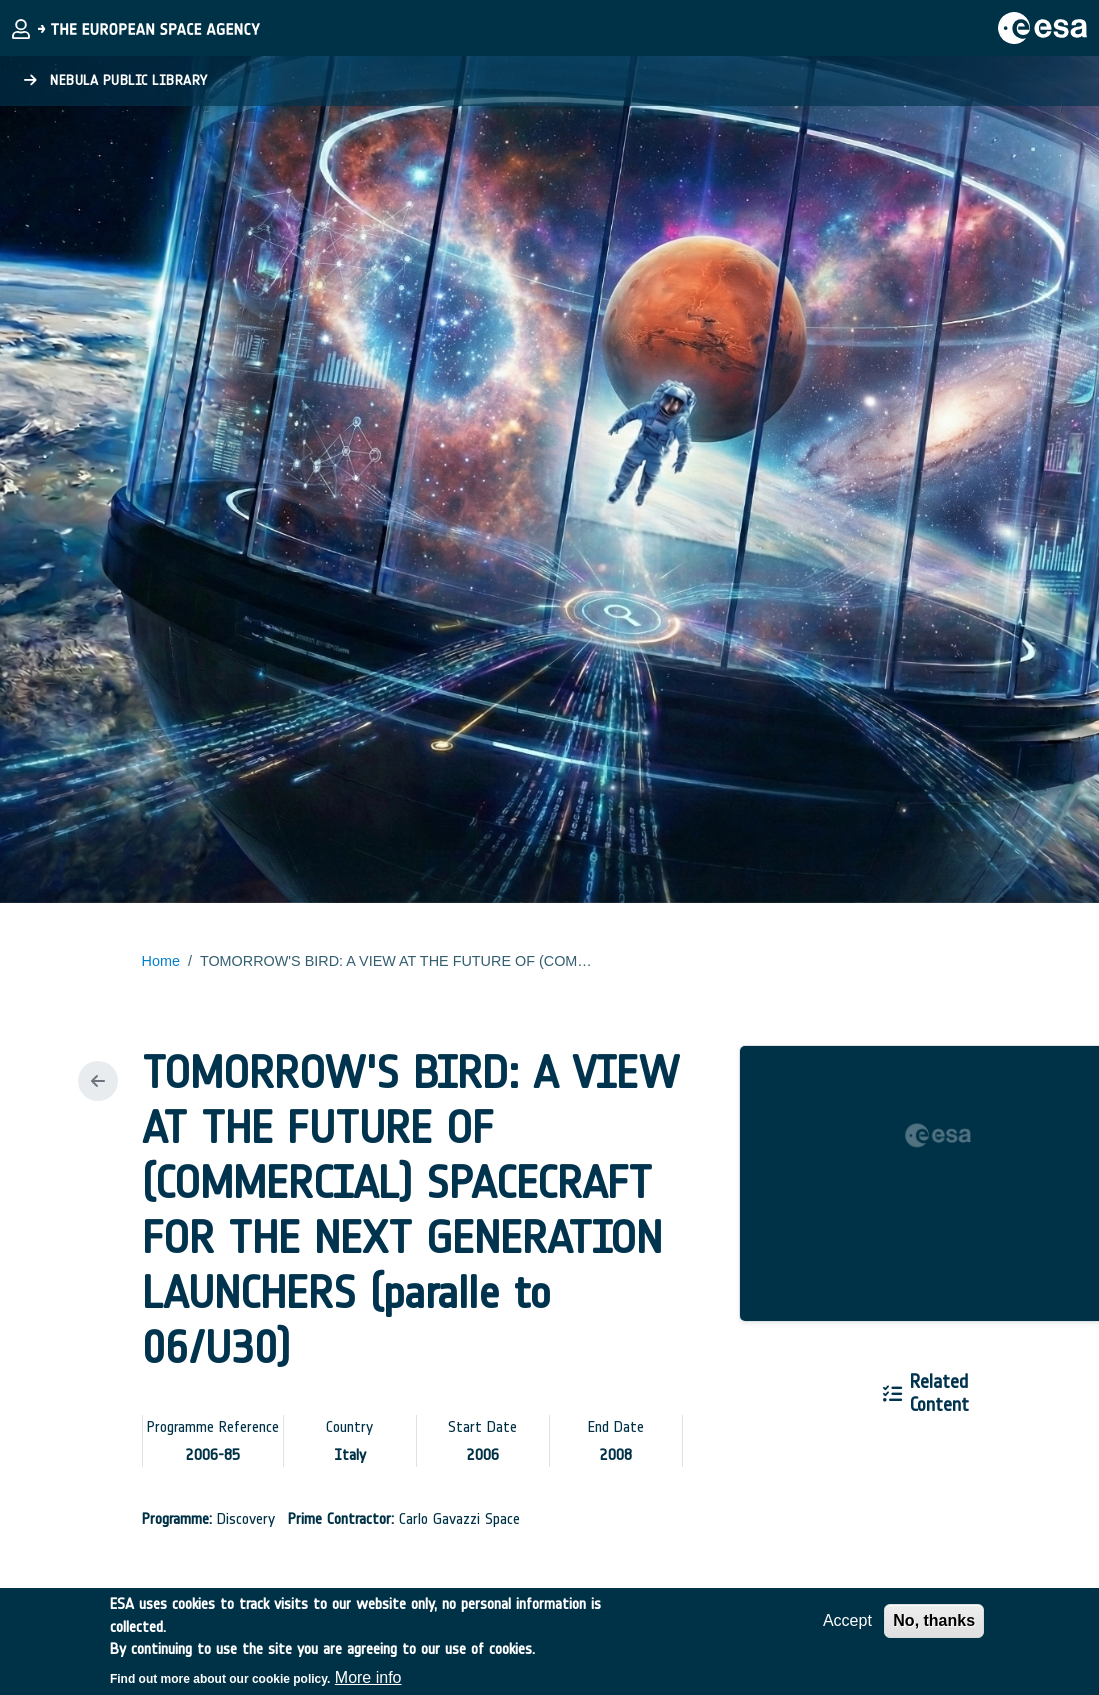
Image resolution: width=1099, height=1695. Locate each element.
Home (161, 961)
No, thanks (934, 1629)
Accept (847, 1629)
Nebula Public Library (116, 80)
